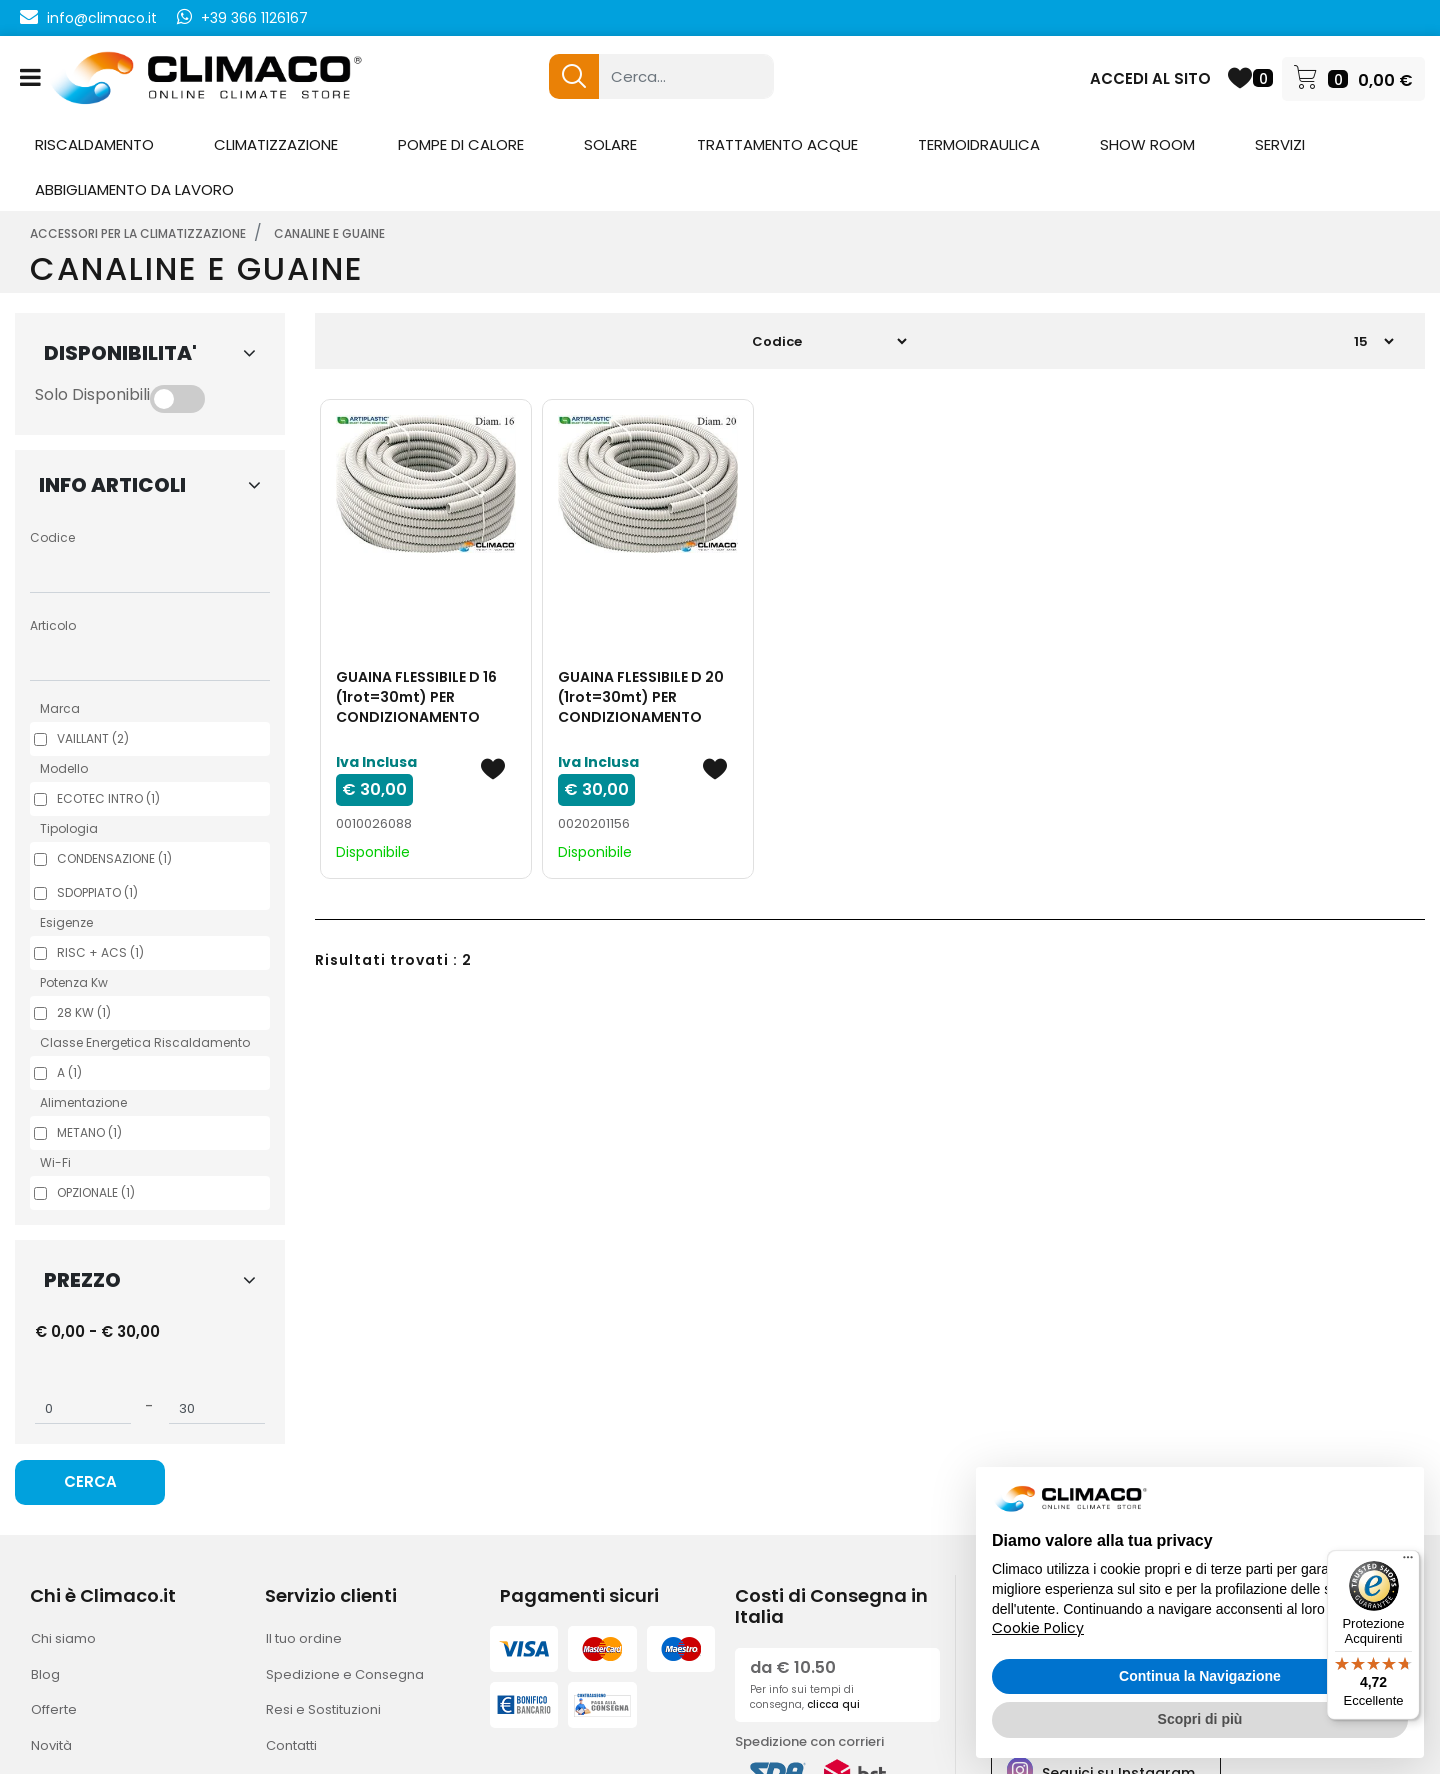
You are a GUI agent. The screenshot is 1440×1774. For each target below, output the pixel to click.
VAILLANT (93, 738)
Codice (52, 537)
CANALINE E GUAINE (329, 233)
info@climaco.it (102, 18)
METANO (89, 1132)
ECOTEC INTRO (108, 798)
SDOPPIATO (97, 892)
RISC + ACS (100, 952)
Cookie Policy (1038, 1628)
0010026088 (374, 823)
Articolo (53, 625)
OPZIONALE (96, 1192)
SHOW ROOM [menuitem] (1147, 144)
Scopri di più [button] (1200, 1719)
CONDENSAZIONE (114, 858)
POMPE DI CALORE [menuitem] (461, 144)
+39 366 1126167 (254, 18)
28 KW (84, 1012)
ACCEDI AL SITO (1150, 78)
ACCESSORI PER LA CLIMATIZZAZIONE (138, 233)
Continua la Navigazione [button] (1200, 1676)
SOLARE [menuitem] (610, 144)
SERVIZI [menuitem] (1280, 144)
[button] (574, 76)
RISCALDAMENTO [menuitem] (94, 144)
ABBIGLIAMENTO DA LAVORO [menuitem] (134, 189)
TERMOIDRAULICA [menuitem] (979, 144)
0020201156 (594, 823)
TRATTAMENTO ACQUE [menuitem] (777, 144)
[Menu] (1408, 1562)
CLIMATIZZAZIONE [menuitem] (276, 144)
